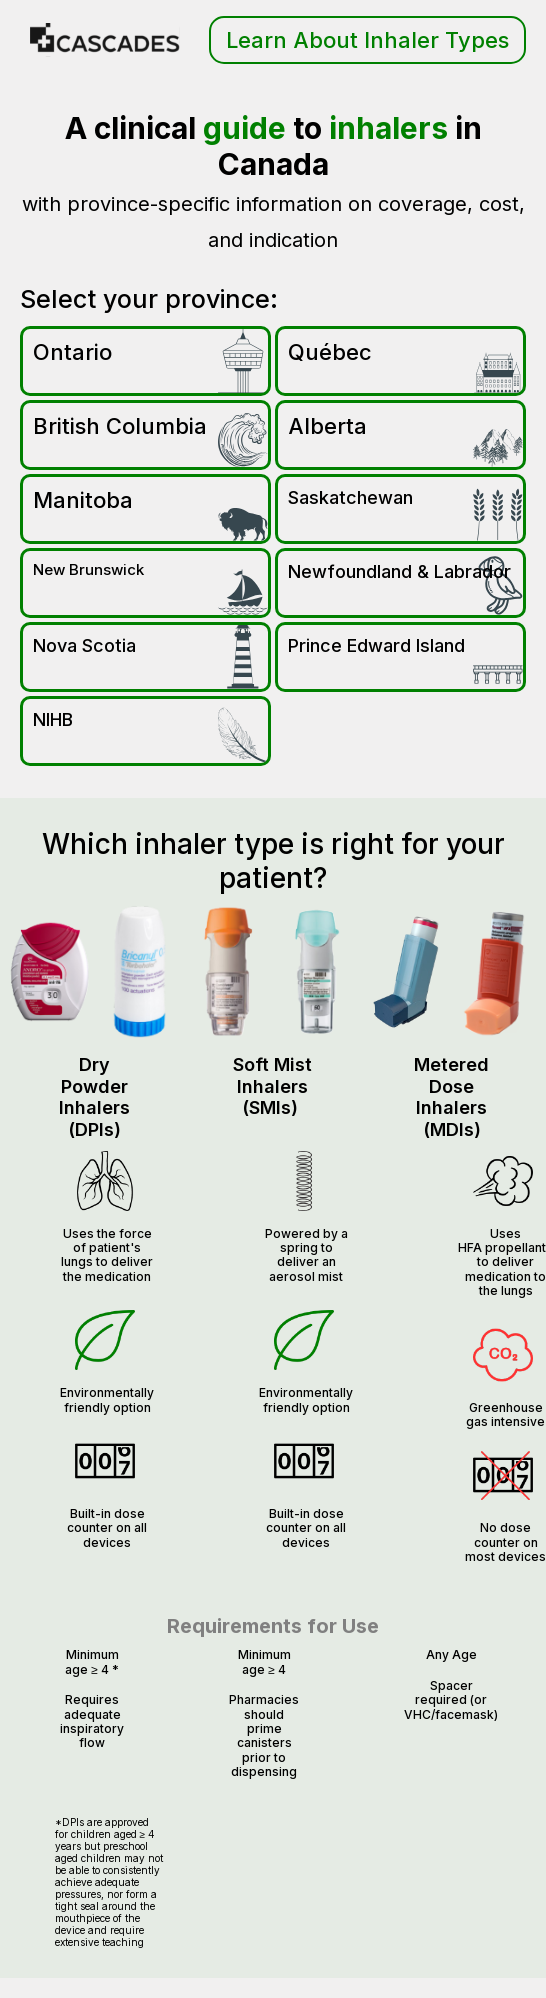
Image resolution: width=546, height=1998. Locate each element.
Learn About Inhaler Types (367, 40)
